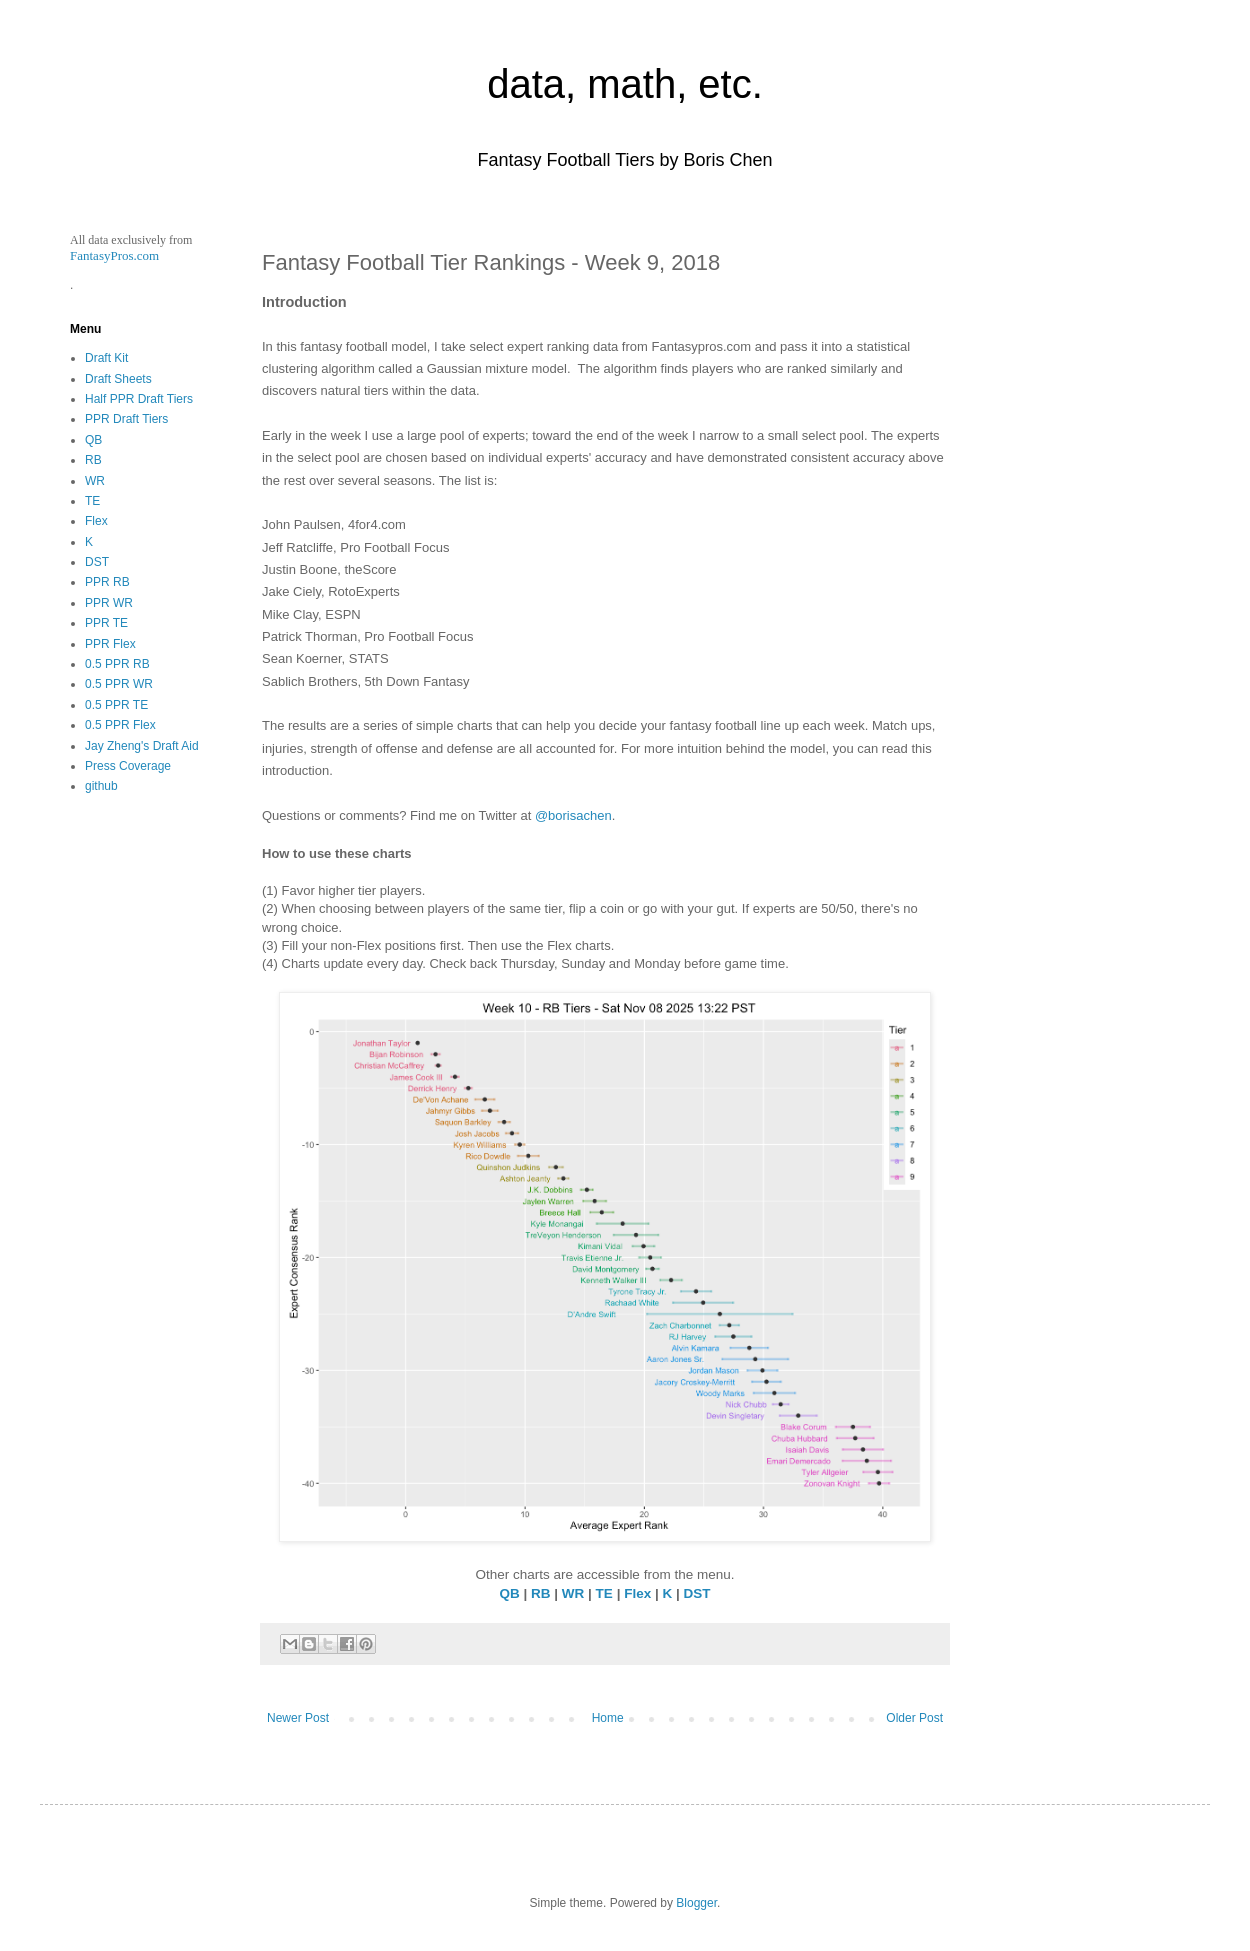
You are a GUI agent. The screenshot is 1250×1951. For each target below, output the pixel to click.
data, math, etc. (625, 84)
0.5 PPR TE (116, 705)
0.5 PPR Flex (120, 725)
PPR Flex (110, 644)
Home (608, 1718)
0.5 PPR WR (119, 684)
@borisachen (573, 815)
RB (541, 1593)
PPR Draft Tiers (126, 419)
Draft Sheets (118, 379)
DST (696, 1593)
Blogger (696, 1903)
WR (573, 1593)
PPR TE (106, 623)
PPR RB (107, 582)
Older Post (914, 1718)
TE (604, 1593)
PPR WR (109, 603)
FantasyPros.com (114, 255)
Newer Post (298, 1718)
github (101, 786)
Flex (637, 1593)
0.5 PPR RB (117, 664)
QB (510, 1593)
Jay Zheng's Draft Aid (142, 746)
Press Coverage (128, 766)
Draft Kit (106, 358)
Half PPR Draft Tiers (139, 399)
